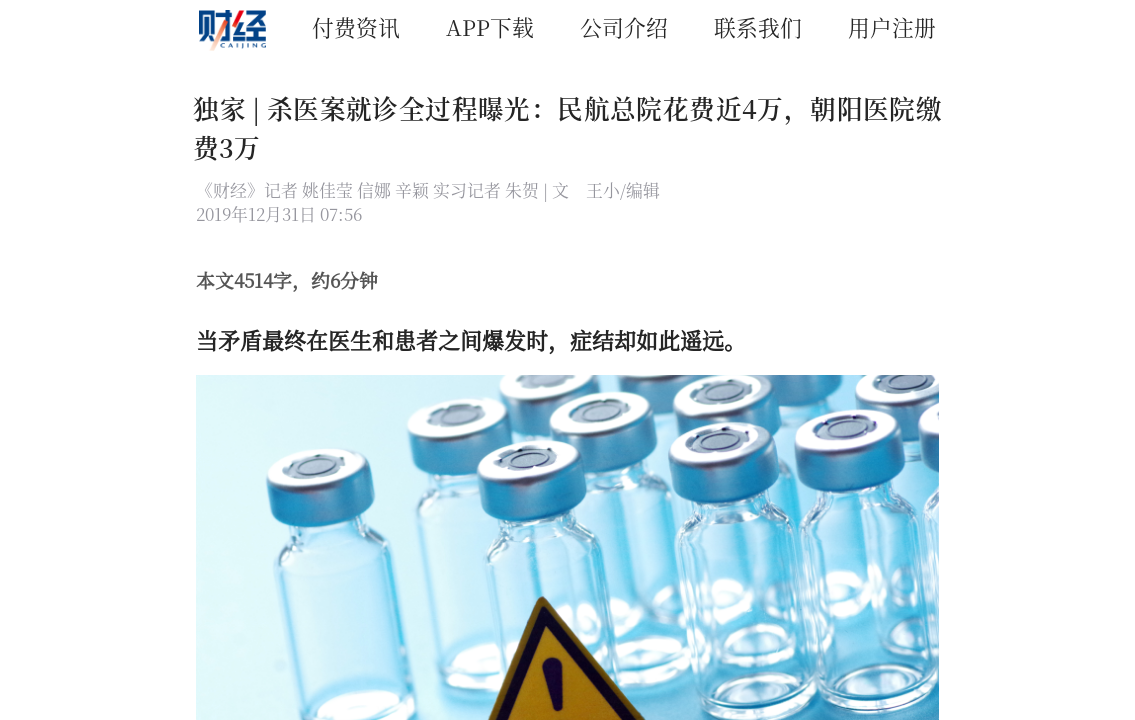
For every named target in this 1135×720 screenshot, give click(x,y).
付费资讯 (356, 26)
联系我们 (758, 26)
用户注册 (892, 26)
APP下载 (490, 26)
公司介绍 (624, 26)
